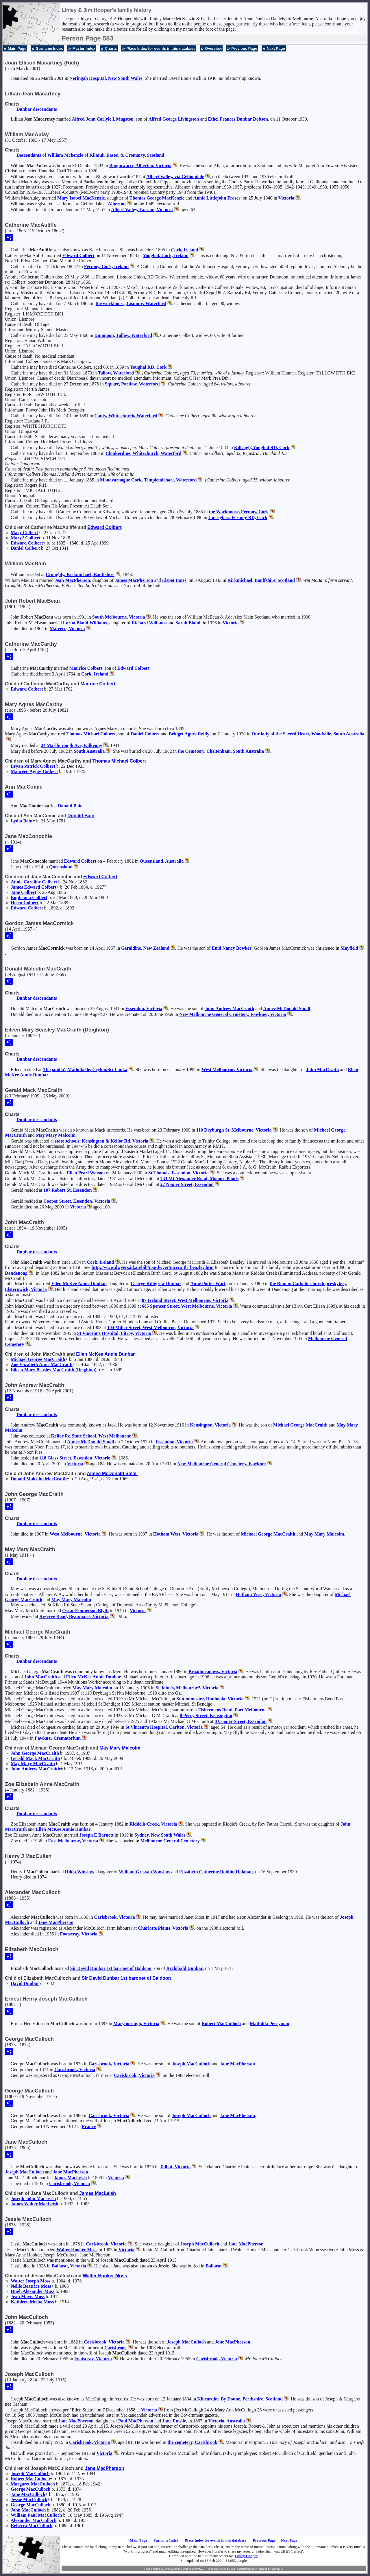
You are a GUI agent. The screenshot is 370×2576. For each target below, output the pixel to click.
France (89, 2126)
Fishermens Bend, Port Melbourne (232, 1709)
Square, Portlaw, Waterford (132, 383)
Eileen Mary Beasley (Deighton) (54, 1369)
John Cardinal (239, 2568)
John (322, 1069)
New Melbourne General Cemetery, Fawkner (221, 1463)
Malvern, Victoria (67, 628)
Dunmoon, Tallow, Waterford (123, 335)
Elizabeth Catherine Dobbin (216, 1871)
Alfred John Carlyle (103, 119)
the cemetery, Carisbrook (192, 2442)
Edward (78, 255)
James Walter (34, 2203)
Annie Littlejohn (216, 197)
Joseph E (96, 1835)
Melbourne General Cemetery (169, 1840)
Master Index (84, 48)
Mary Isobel (81, 197)
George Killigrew (156, 1283)
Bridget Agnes (189, 733)
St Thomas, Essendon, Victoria (178, 1172)
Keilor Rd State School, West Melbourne (91, 1435)
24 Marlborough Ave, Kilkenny (71, 745)
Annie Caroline (34, 881)
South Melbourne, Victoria (118, 617)
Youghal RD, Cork (148, 367)
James (134, 580)
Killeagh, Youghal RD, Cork (262, 447)
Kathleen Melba (32, 2301)
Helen (24, 902)
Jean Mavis (28, 2296)
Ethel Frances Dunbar (238, 119)
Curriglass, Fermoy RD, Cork (237, 517)
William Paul (36, 2515)
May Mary (56, 1135)
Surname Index (49, 48)
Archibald (184, 1968)
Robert (221, 2023)
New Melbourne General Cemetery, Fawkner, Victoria (232, 1014)
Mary (24, 532)
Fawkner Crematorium (58, 1738)
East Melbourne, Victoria (73, 1840)
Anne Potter (207, 1283)
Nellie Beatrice (31, 2286)
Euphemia (29, 897)
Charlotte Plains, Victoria (163, 1928)
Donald (70, 805)
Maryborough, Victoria (136, 2023)
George (30, 2489)
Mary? (25, 537)
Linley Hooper (246, 2556)
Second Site (190, 2568)
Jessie (29, 2499)
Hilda (79, 1871)
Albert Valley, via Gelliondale (175, 176)
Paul (135, 2420)
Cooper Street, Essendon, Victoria (76, 1201)
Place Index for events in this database (160, 48)
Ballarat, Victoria (69, 2265)
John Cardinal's (173, 2568)
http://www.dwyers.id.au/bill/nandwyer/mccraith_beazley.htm (152, 1267)
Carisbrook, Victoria (114, 1917)
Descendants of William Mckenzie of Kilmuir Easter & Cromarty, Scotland (90, 155)
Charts (111, 48)
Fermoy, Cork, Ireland (106, 266)
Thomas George (157, 197)
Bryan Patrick (33, 766)
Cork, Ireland (184, 249)
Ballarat (214, 2265)
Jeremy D (277, 2568)
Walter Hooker (76, 2249)
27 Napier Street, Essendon (187, 1184)
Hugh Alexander (33, 2291)
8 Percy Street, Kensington (206, 1715)
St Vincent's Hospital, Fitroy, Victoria (114, 1333)
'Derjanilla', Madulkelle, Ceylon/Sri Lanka (85, 1069)
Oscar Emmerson (85, 1610)
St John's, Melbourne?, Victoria (187, 1687)
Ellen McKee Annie (78, 1283)
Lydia (21, 820)
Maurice (85, 668)
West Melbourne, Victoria (226, 1069)
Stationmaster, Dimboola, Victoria (209, 1698)
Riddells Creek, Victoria (153, 1824)
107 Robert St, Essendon (67, 1190)
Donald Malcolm (39, 1478)
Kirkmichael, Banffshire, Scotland (261, 580)
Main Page (17, 48)
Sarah (187, 622)
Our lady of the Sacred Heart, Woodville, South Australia (307, 733)
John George (35, 1753)
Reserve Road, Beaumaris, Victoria (74, 1616)
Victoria (286, 197)
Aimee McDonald (286, 1008)
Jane (23, 892)
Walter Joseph (31, 2280)
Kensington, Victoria (210, 1424)
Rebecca (31, 2525)
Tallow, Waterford (116, 372)
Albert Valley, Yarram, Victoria (142, 209)
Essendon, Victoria (143, 1008)
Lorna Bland (85, 622)
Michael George (38, 1359)
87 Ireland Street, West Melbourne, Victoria (185, 1300)
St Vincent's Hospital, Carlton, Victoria (164, 1727)
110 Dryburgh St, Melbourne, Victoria (233, 1130)
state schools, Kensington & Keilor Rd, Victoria (101, 1140)
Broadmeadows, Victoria (212, 1671)
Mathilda (269, 2023)
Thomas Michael (91, 733)
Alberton (116, 203)
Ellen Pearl (86, 1172)
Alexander (33, 2520)
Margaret (33, 2483)
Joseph (191, 2063)
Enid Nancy (231, 948)
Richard (149, 622)
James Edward (33, 887)
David (25, 1983)
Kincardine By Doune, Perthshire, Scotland (240, 2398)
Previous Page (244, 48)
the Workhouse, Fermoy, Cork (239, 511)
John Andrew (229, 1008)
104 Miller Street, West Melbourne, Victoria (150, 1327)
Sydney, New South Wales (159, 1835)
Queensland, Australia (162, 861)
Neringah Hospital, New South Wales (106, 78)
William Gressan (144, 1871)
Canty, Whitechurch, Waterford (125, 415)
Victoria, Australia (226, 2420)
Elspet (174, 580)
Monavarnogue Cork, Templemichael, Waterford (148, 479)
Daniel (25, 548)
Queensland (61, 866)
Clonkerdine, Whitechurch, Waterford (143, 453)
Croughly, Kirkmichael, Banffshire (80, 574)
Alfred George (174, 119)
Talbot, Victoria (175, 2166)
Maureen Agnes (34, 771)
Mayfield (349, 948)
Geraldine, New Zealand (145, 948)
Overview (213, 48)
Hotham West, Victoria (176, 1533)
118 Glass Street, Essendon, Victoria (75, 1457)
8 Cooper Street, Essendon (240, 1721)
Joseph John (33, 2198)
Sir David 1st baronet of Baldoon (110, 1968)
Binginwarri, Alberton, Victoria (140, 165)
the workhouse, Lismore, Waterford (131, 303)
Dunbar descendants (36, 109)
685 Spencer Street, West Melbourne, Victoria (187, 1306)
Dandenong (16, 1273)
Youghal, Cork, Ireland (165, 255)
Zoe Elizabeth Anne (42, 1364)
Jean (72, 580)
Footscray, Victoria (78, 1933)
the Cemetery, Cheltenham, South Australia (221, 751)
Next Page (276, 48)
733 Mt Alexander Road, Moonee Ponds (199, 1178)
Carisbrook (115, 2347)
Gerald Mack (35, 1758)
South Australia (89, 751)
